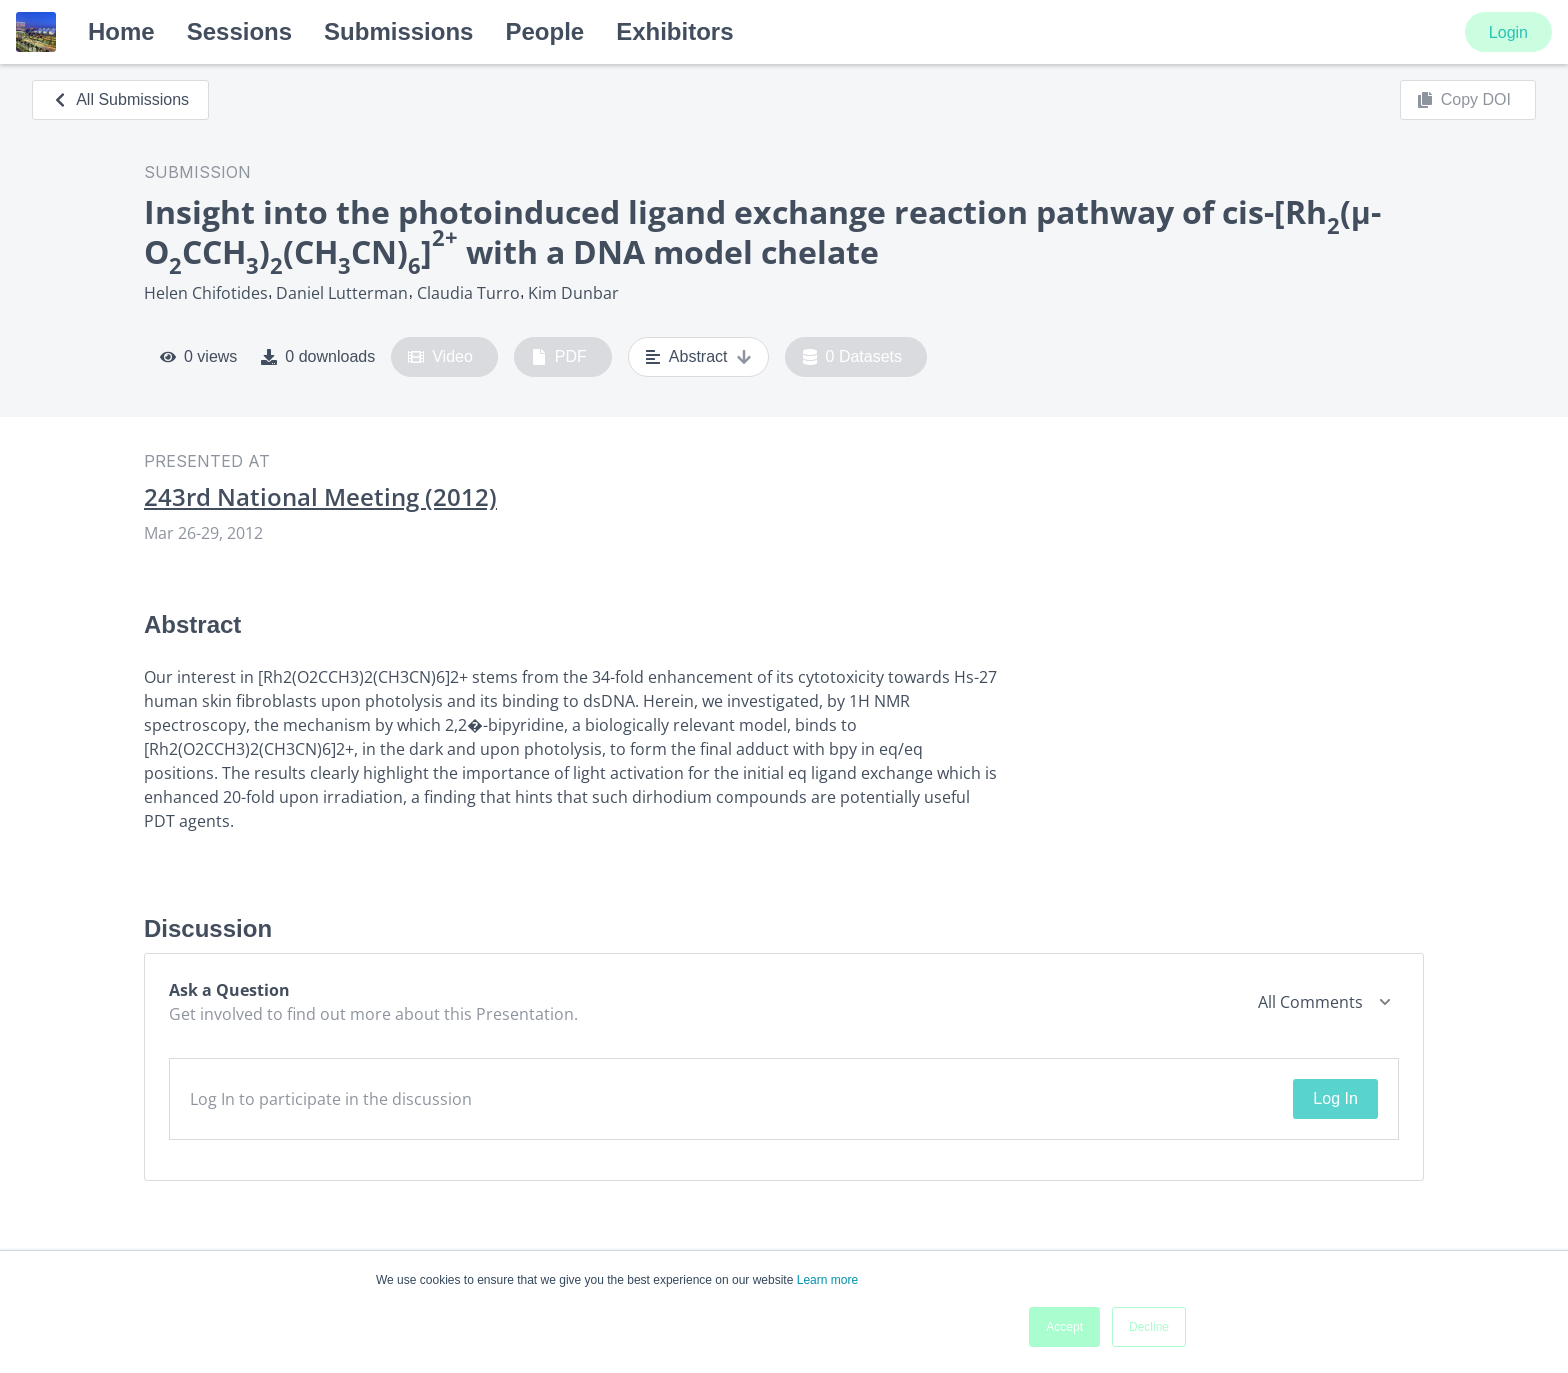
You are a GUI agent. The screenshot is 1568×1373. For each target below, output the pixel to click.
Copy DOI (1464, 100)
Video (440, 357)
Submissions (398, 31)
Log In (1335, 1098)
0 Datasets (852, 357)
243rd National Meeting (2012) (320, 497)
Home (121, 31)
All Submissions (120, 99)
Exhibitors (674, 31)
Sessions (239, 31)
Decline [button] (1149, 1327)
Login (1508, 32)
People (544, 31)
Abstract (698, 357)
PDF (559, 357)
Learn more (827, 1280)
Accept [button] (1064, 1327)
